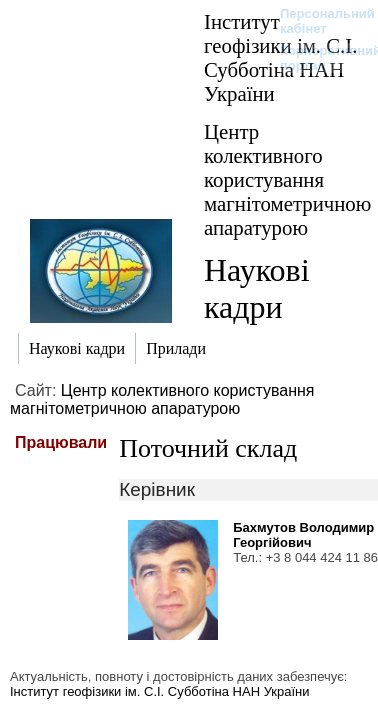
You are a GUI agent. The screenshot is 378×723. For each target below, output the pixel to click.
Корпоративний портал (317, 58)
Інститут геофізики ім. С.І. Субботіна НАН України (160, 691)
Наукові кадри (257, 288)
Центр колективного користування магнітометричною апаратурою (287, 179)
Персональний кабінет (317, 21)
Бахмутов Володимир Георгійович (303, 535)
